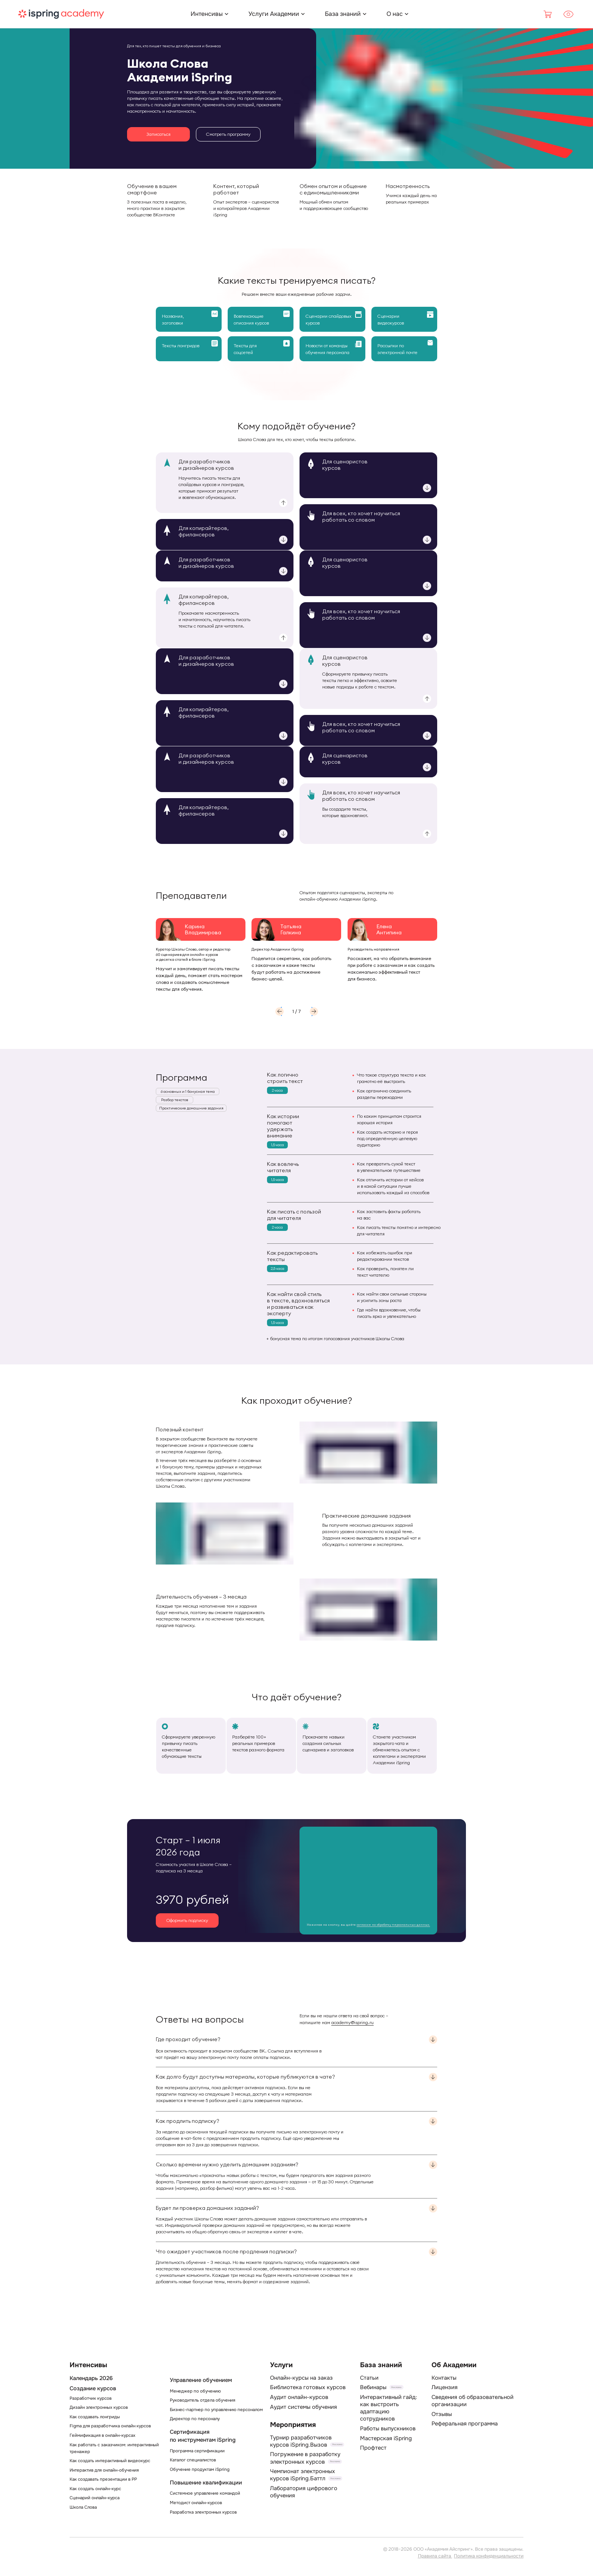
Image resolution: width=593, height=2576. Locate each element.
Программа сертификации (197, 2450)
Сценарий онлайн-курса (95, 2497)
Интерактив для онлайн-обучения (104, 2470)
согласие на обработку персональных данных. (393, 1925)
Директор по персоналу (195, 2418)
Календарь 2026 (91, 2378)
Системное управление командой (205, 2493)
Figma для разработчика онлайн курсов (110, 2425)
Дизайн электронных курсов (99, 2407)
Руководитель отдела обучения (202, 2400)
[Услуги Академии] (274, 14)
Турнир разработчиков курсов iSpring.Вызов (301, 2441)
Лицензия (445, 2387)
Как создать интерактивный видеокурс (110, 2460)
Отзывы (442, 2414)
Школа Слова (83, 2507)
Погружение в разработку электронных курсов (305, 2458)
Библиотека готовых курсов (308, 2387)
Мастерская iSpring (386, 2438)
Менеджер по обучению (195, 2391)
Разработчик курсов (91, 2398)
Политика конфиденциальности (488, 2556)
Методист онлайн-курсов (196, 2502)
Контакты (444, 2377)
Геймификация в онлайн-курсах (102, 2435)
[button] (279, 1011)
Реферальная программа (465, 2423)
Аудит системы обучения (303, 2407)
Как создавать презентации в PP (103, 2479)
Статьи (369, 2377)
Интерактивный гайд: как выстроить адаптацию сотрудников (388, 2408)
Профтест (373, 2447)
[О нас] (395, 14)
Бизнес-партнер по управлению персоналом (216, 2409)
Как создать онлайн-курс (95, 2488)
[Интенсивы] (207, 14)
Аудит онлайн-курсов (299, 2397)
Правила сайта (435, 2556)
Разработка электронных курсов (203, 2512)
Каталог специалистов (193, 2460)
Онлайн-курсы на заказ (301, 2377)
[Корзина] (548, 14)
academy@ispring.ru (352, 2022)
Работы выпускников (388, 2428)
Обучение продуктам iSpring (200, 2469)
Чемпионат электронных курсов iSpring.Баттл (302, 2475)
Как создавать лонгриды (95, 2416)
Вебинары (373, 2387)
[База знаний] (343, 14)
